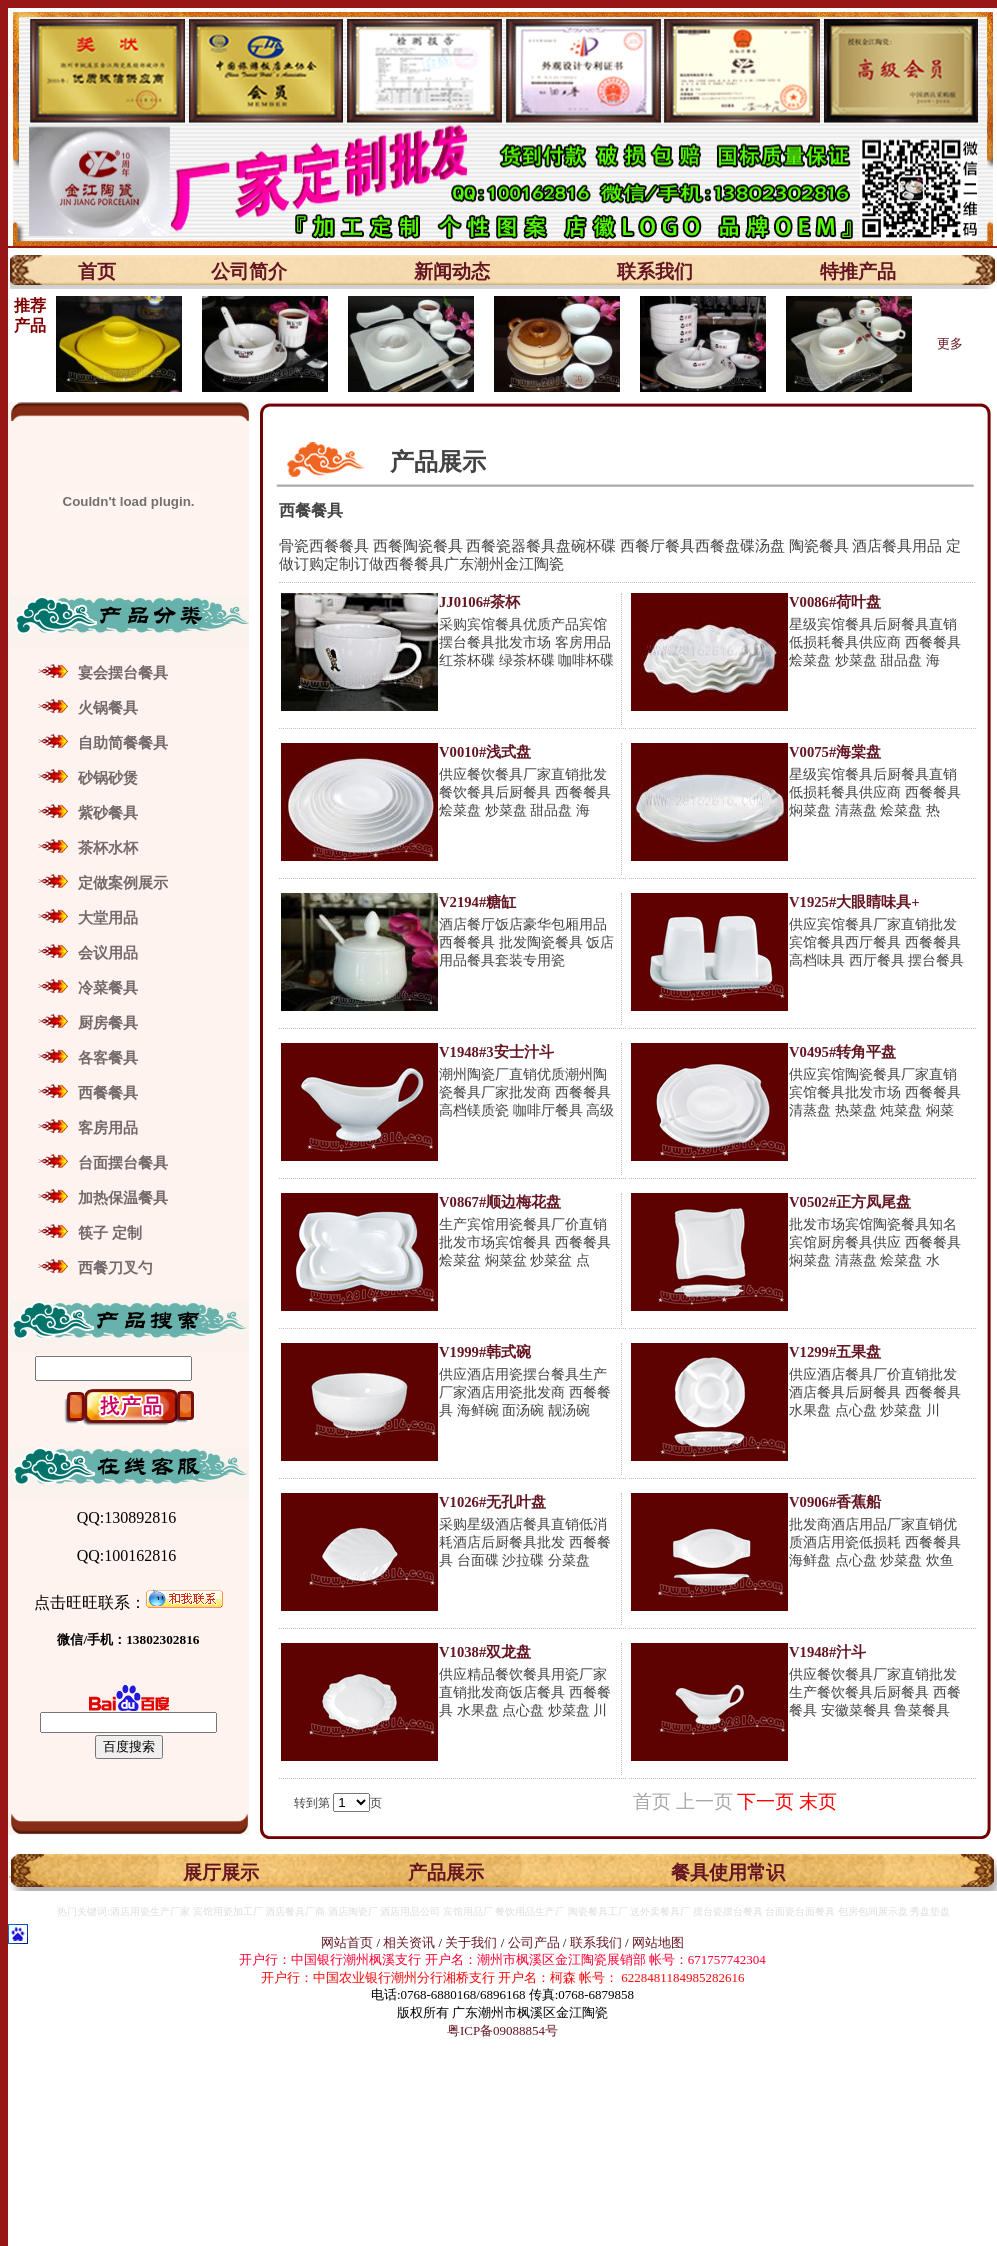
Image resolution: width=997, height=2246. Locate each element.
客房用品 (108, 1128)
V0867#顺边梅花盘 (500, 1202)
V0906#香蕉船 (835, 1502)
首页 (97, 271)
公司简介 (249, 271)
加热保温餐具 (123, 1198)
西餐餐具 (108, 1093)
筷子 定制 (110, 1233)
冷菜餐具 (108, 988)
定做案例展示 (123, 883)
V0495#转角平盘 (842, 1052)
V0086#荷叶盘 (835, 602)
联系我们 (655, 271)
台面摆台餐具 (123, 1163)
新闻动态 (452, 271)
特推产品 (858, 271)
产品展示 (446, 1872)
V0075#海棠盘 (835, 752)
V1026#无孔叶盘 (492, 1502)
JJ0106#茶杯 (479, 602)
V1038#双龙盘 (485, 1652)
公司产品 (534, 1942)
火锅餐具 (108, 708)
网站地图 (658, 1942)
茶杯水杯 (108, 848)
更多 (950, 343)
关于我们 (472, 1942)
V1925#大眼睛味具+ (854, 902)
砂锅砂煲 (108, 778)
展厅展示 (221, 1872)
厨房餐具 (108, 1023)
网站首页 (347, 1942)
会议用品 (108, 953)
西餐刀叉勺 (115, 1268)
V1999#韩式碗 (485, 1352)
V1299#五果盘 (835, 1352)
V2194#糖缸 (477, 902)
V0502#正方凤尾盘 (850, 1202)
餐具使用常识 (728, 1872)
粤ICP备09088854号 (502, 2030)
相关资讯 (409, 1942)
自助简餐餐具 (123, 743)
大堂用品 (108, 918)
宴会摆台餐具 (123, 673)
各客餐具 (108, 1058)
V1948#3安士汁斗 (496, 1052)
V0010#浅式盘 (485, 752)
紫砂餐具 (108, 813)
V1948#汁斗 (827, 1652)
